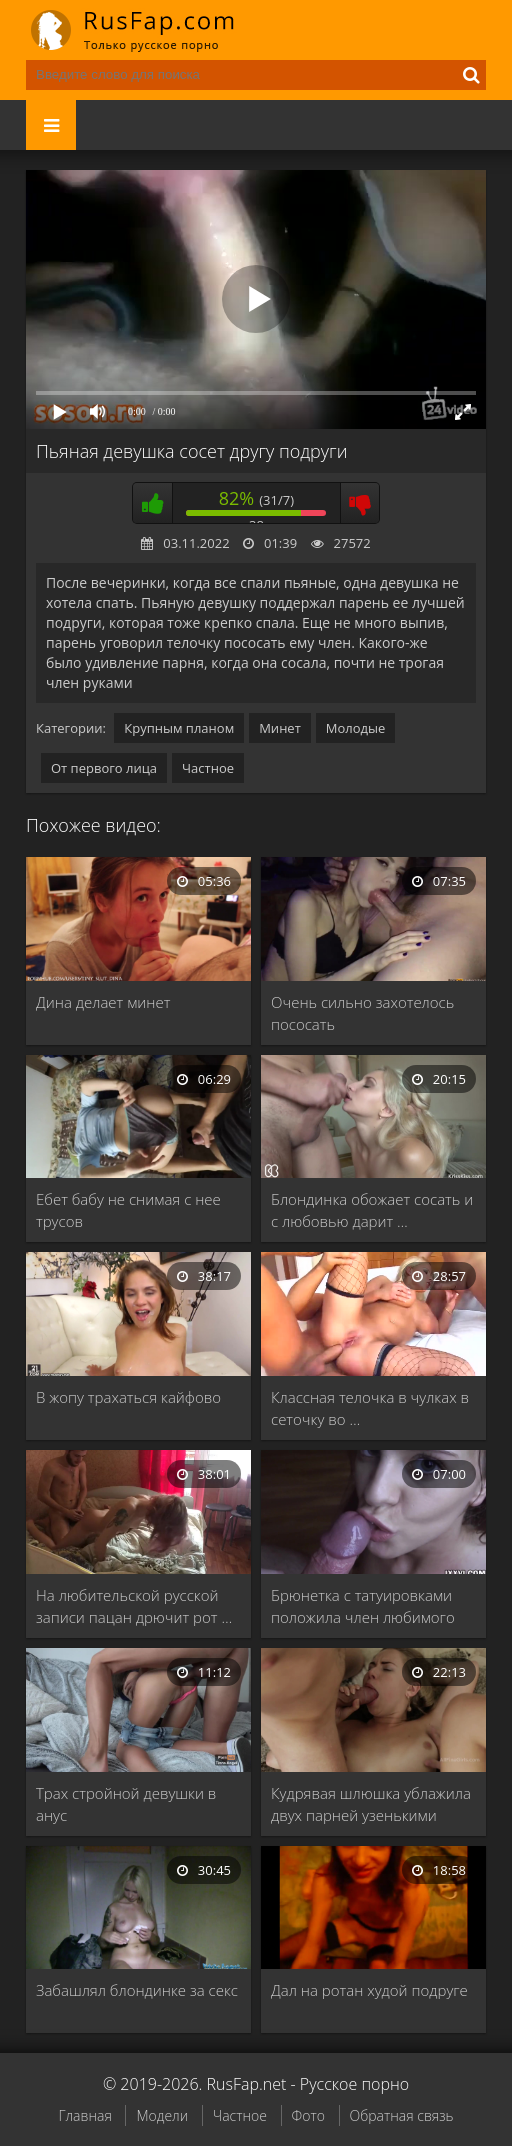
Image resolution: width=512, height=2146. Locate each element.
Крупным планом (179, 728)
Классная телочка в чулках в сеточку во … (370, 1408)
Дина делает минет (103, 1002)
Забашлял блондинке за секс (137, 1990)
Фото (308, 2115)
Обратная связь (402, 2115)
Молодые (356, 728)
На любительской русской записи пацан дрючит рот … (134, 1606)
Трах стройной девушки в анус (126, 1804)
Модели (162, 2115)
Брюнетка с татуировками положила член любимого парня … (363, 1606)
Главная (84, 2115)
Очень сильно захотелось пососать (362, 1013)
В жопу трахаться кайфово (128, 1397)
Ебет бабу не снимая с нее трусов (128, 1210)
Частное (208, 768)
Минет (280, 728)
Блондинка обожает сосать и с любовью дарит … (372, 1210)
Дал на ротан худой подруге (369, 1990)
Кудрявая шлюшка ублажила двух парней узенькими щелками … (371, 1804)
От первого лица (104, 768)
